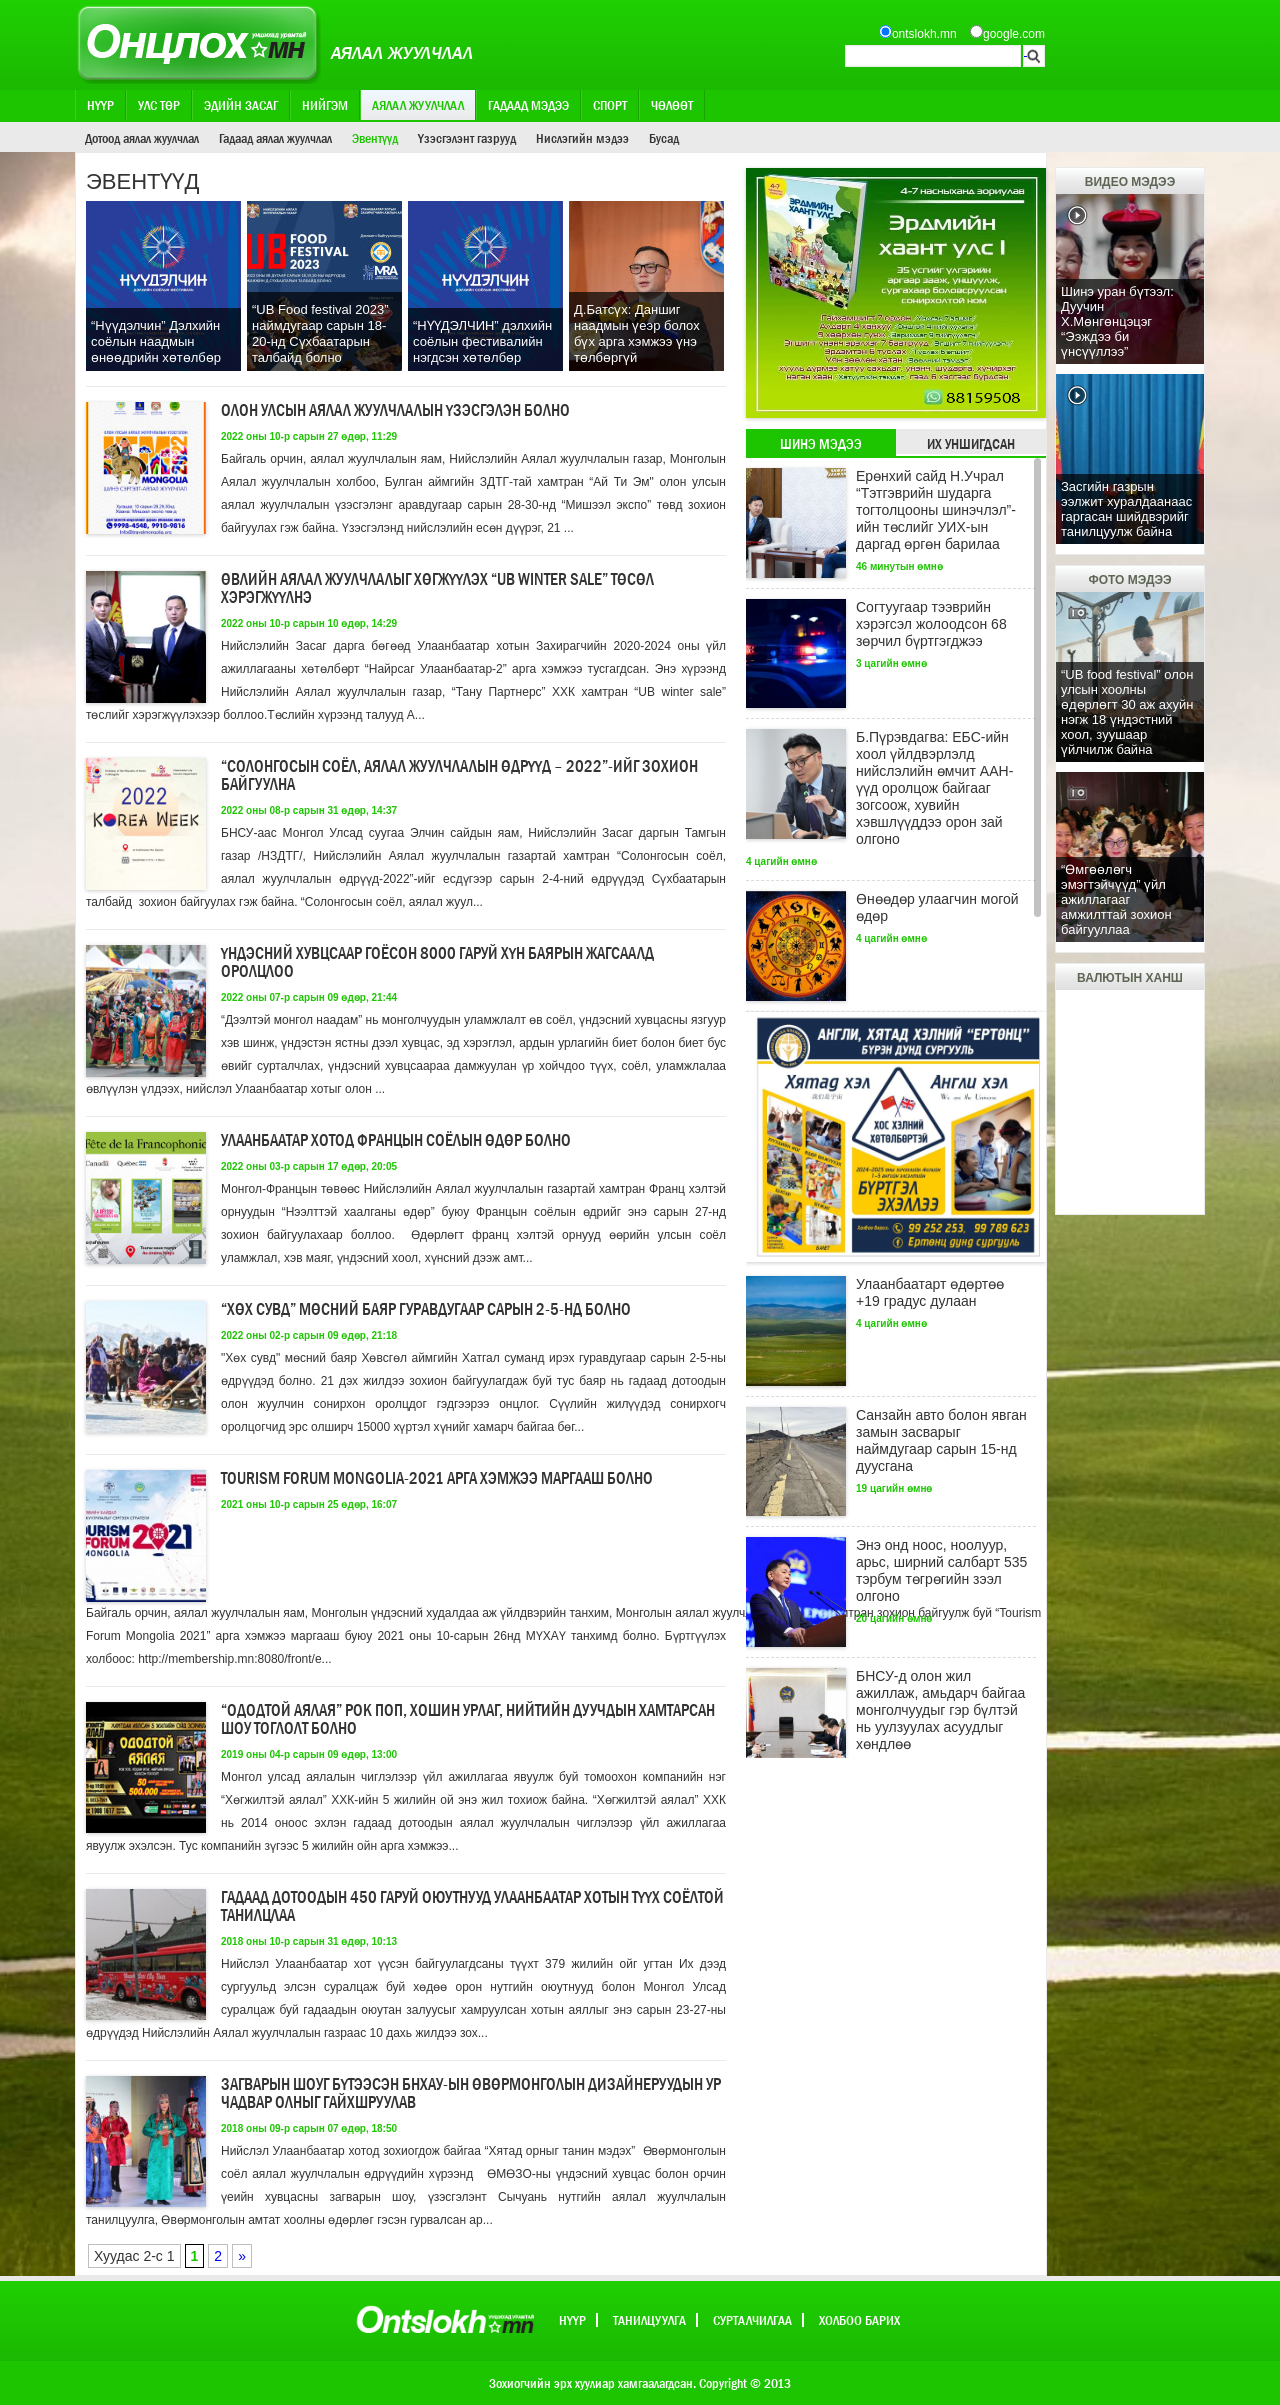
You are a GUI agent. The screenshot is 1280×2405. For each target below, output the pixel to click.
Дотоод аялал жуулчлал (142, 138)
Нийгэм (325, 105)
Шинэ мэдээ (821, 444)
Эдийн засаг (241, 105)
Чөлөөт (672, 105)
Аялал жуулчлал (418, 105)
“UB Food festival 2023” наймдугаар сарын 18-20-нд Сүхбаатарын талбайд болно (320, 333)
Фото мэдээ (1129, 580)
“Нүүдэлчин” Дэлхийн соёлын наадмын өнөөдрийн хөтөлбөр (156, 341)
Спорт (610, 105)
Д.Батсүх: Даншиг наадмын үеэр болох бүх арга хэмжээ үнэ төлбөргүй (637, 333)
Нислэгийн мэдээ (582, 138)
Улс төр (159, 105)
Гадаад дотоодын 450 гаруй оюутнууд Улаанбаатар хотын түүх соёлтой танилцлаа (472, 1906)
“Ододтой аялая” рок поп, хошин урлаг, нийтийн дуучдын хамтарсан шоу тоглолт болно (468, 1719)
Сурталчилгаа (752, 2320)
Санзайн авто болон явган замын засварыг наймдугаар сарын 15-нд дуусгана (941, 1440)
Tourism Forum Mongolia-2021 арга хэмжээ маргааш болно (437, 1478)
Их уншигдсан (971, 444)
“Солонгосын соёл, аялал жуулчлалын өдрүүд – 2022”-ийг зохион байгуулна (459, 775)
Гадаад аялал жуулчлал (275, 138)
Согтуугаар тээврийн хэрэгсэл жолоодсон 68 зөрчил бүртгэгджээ (931, 624)
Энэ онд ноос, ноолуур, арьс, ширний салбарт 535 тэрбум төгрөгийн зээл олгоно (941, 1570)
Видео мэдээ (1130, 182)
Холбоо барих (859, 2320)
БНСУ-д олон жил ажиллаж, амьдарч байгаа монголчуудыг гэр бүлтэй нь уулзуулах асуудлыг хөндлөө (940, 1710)
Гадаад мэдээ (528, 105)
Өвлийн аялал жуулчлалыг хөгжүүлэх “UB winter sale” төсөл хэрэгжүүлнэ (437, 588)
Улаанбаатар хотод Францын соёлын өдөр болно (396, 1140)
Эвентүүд (375, 138)
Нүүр (100, 105)
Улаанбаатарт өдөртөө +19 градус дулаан (930, 1292)
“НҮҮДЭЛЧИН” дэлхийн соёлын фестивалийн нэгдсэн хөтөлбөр (482, 341)
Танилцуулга (649, 2320)
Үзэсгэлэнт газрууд (467, 138)
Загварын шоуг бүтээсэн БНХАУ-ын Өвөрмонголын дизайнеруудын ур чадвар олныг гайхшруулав (471, 2093)
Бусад (664, 138)
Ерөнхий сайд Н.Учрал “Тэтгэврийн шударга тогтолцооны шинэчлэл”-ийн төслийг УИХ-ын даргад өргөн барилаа (936, 510)
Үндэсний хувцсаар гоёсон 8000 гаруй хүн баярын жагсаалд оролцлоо (437, 962)
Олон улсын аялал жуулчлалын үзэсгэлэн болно (395, 410)
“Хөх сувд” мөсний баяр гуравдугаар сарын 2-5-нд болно (426, 1309)
